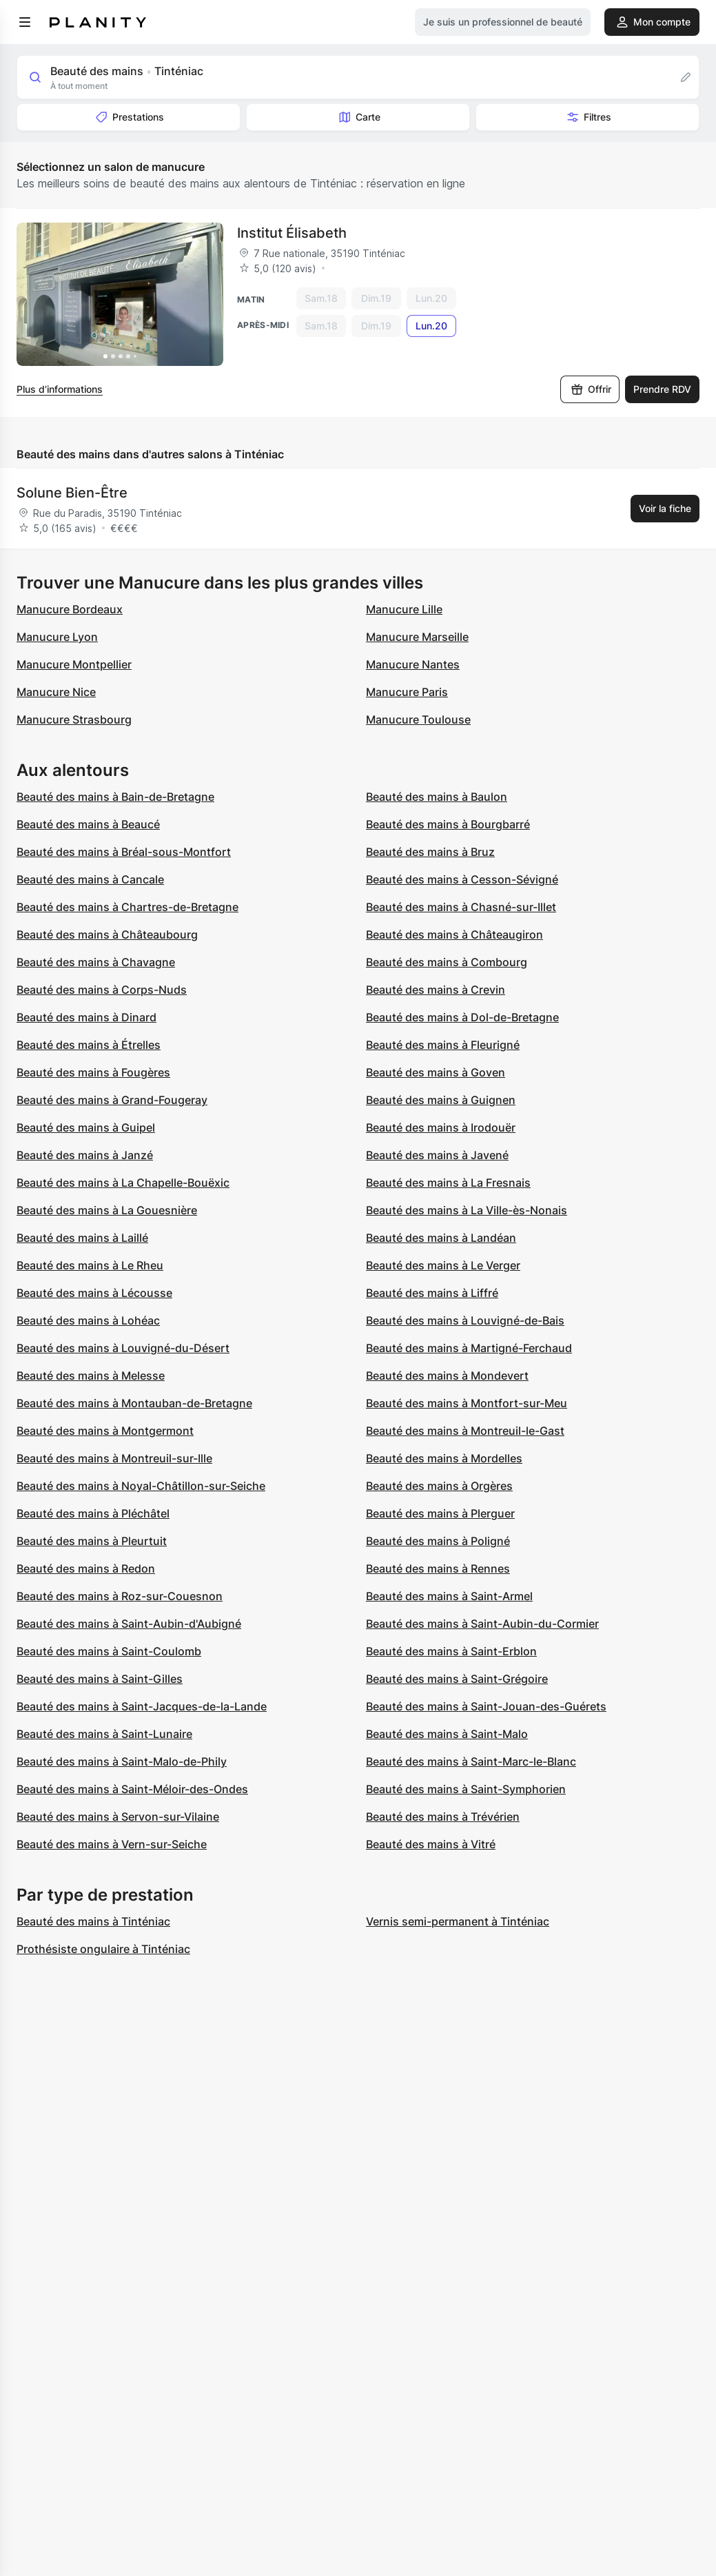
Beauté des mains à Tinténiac (93, 1921)
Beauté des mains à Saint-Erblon (451, 1651)
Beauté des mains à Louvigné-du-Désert (123, 1348)
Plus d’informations (60, 389)
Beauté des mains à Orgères (439, 1486)
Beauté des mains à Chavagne (96, 962)
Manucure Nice (56, 692)
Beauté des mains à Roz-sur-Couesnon (120, 1596)
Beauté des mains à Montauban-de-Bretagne (134, 1403)
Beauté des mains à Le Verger (443, 1265)
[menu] (25, 22)
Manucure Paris (407, 692)
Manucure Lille (404, 609)
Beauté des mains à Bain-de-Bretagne (115, 797)
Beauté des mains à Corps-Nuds (102, 989)
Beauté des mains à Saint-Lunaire (104, 1734)
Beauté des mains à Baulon (436, 797)
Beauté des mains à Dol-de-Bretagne (462, 1017)
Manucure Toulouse (418, 719)
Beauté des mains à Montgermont (105, 1431)
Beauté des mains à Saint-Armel (449, 1596)
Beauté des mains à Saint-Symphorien (466, 1789)
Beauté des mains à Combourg (446, 962)
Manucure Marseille (417, 637)
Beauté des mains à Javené (437, 1155)
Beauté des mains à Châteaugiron (454, 934)
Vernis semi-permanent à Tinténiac (457, 1921)
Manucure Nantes (413, 664)
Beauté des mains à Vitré (430, 1844)
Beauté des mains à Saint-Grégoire (457, 1679)
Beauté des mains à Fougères (93, 1072)
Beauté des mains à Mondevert (447, 1375)
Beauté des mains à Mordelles (444, 1458)
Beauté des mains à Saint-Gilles (100, 1679)
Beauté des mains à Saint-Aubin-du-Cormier (482, 1624)
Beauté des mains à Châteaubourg (107, 934)
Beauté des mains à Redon (86, 1568)
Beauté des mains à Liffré (432, 1293)
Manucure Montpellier (74, 664)
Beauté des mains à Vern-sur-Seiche (112, 1844)
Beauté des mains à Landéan (441, 1238)
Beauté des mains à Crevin (435, 989)
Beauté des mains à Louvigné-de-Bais (465, 1320)
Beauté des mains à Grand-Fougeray (112, 1100)
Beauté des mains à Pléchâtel (93, 1513)
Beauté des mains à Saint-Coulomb (109, 1651)
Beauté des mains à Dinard (86, 1017)
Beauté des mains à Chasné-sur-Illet (461, 907)
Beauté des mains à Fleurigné (443, 1045)
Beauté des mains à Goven (435, 1072)
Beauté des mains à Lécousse (94, 1293)
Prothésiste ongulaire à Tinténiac (103, 1949)
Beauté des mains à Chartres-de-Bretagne (127, 907)
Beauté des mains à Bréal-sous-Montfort (124, 852)
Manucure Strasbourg (74, 719)
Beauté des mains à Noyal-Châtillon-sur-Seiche (141, 1486)
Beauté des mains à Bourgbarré (448, 824)
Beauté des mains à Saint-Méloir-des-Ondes (132, 1789)
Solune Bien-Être (72, 492)
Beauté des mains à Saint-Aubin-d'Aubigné (129, 1624)
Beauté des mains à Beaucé (88, 824)
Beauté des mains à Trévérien (443, 1816)
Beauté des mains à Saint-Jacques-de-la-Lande (142, 1706)
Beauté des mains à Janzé (85, 1155)
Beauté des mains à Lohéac (88, 1320)
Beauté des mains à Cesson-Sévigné (462, 879)
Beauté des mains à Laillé (82, 1238)
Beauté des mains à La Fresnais (448, 1182)
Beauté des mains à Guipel (86, 1127)
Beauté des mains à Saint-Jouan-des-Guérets (486, 1706)
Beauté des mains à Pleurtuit (92, 1541)
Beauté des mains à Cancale (90, 879)
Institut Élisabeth (292, 233)
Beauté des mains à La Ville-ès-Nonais (466, 1210)
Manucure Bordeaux (70, 609)
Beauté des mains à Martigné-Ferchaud (469, 1348)
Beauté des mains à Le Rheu (90, 1265)
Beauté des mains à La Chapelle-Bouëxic (123, 1182)
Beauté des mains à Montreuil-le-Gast (465, 1431)
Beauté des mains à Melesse (91, 1375)
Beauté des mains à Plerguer (440, 1513)
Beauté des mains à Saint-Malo (447, 1734)
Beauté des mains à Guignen (440, 1100)
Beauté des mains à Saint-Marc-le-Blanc (471, 1761)
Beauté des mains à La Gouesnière (107, 1210)
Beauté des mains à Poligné (438, 1541)
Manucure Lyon (57, 637)
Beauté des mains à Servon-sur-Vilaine (118, 1816)
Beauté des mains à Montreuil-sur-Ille (114, 1458)
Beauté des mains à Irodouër (440, 1127)
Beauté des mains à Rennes (438, 1568)
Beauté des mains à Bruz (430, 852)
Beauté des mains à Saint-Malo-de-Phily (122, 1761)
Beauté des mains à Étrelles (89, 1045)
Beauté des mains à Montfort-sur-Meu (466, 1403)
